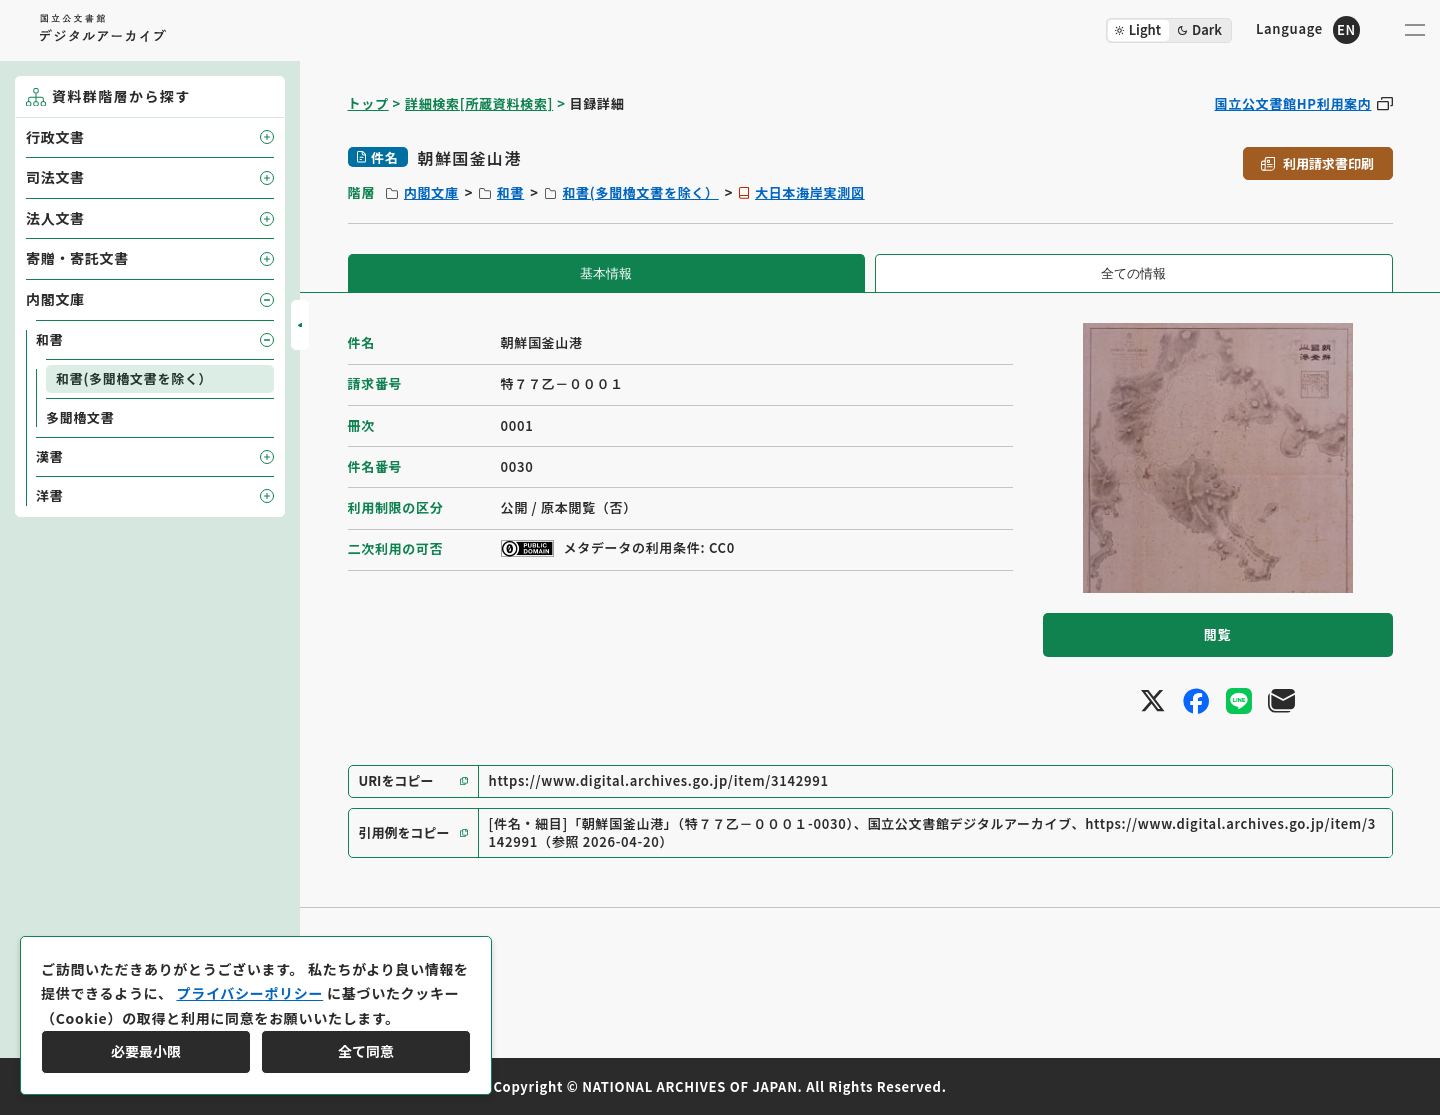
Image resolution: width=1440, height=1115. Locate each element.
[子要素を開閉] (267, 137)
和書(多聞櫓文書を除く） (640, 192)
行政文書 (55, 137)
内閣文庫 (431, 192)
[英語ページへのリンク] (1308, 29)
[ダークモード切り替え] (1169, 30)
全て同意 (366, 1051)
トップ (368, 103)
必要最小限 (146, 1051)
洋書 (49, 495)
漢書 (49, 456)
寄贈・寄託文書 (77, 258)
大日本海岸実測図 (810, 192)
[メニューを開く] (1415, 30)
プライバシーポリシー (249, 993)
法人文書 (55, 218)
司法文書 (55, 177)
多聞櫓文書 (80, 417)
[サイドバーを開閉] (300, 325)
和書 (510, 192)
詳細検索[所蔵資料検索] (479, 103)
